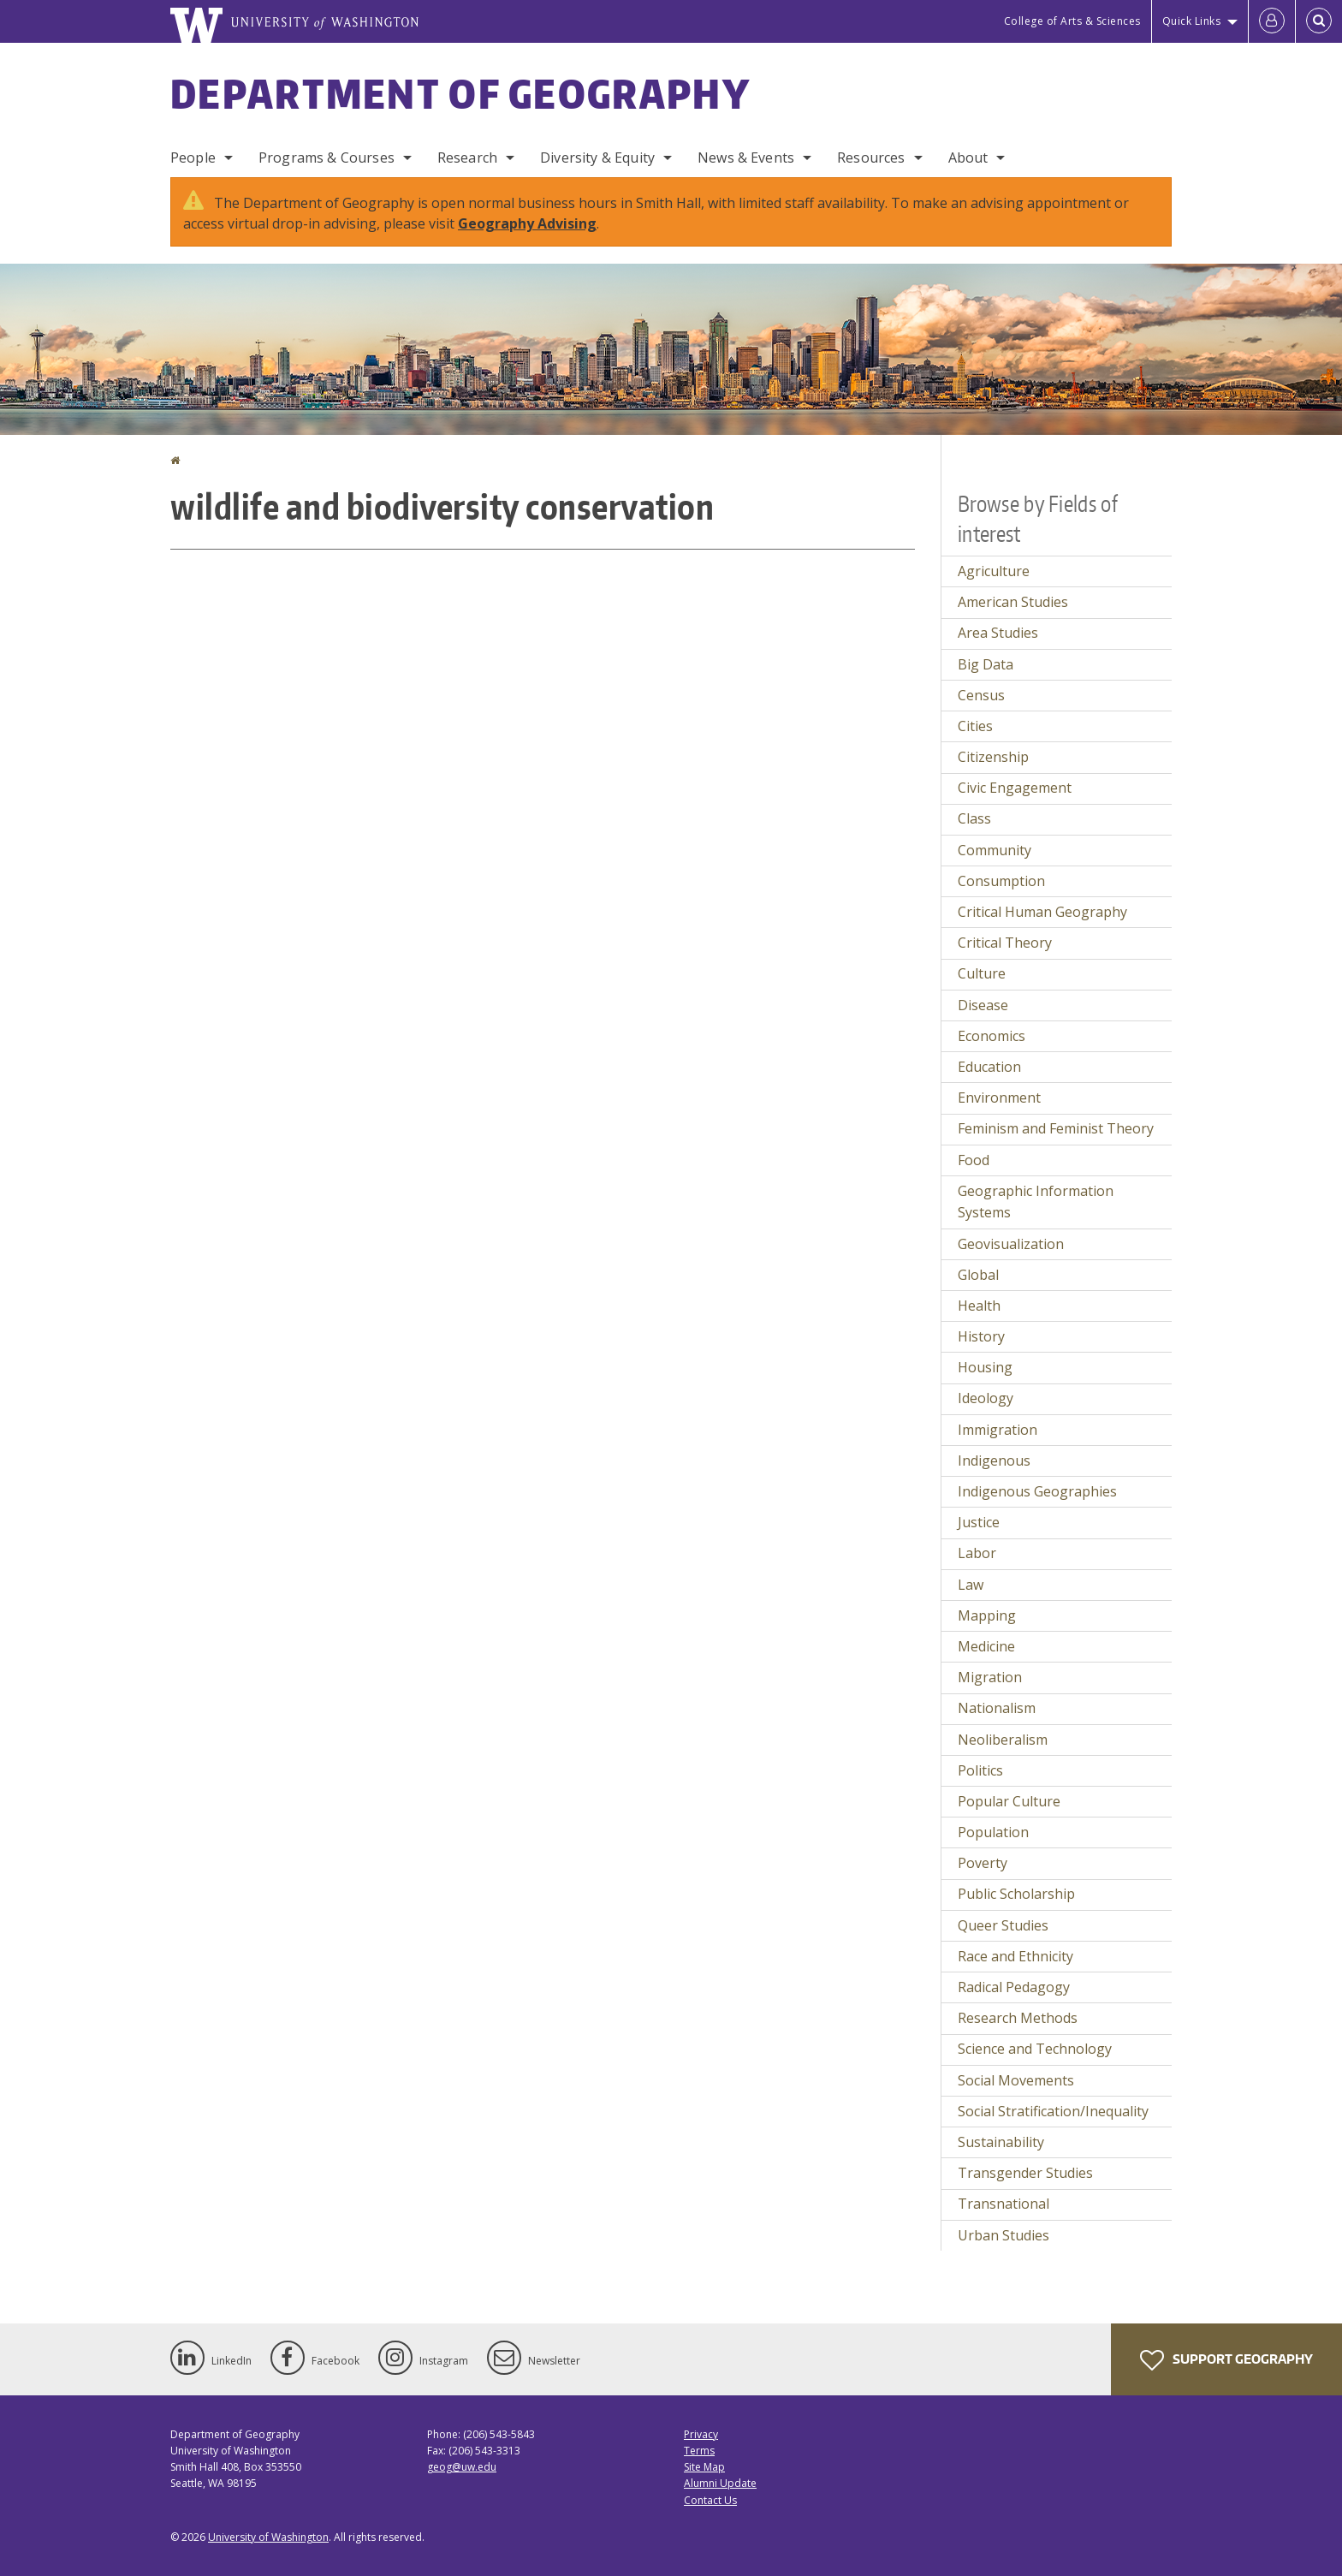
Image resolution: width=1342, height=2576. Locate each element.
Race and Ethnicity (1015, 1956)
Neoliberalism (1003, 1739)
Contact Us (710, 2500)
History (981, 1336)
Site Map (704, 2467)
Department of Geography (460, 93)
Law (970, 1584)
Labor (977, 1553)
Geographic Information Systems (1035, 1202)
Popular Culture (1009, 1801)
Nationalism (997, 1707)
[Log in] (1272, 21)
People (193, 157)
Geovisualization (1011, 1243)
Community (994, 850)
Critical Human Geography (1042, 911)
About (968, 157)
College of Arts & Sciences (1072, 21)
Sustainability (1001, 2142)
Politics (980, 1770)
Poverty (982, 1862)
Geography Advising (527, 223)
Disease (983, 1005)
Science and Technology (1035, 2048)
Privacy (701, 2434)
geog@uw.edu (461, 2467)
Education (989, 1066)
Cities (975, 726)
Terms (699, 2450)
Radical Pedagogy (1014, 1987)
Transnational (1003, 2203)
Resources (871, 157)
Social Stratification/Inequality (1053, 2111)
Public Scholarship (1016, 1893)
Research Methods (1018, 2017)
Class (974, 818)
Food (973, 1160)
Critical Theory (1005, 942)
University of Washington (268, 2537)
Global (978, 1274)
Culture (982, 973)
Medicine (986, 1646)
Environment (999, 1097)
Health (979, 1305)
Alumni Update (720, 2483)
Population (993, 1832)
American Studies (1013, 601)
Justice (979, 1522)
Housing (985, 1367)
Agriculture (994, 571)
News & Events (746, 157)
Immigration (997, 1429)
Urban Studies (1003, 2235)
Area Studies (998, 632)
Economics (991, 1035)
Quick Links (1191, 21)
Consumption (1001, 881)
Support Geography (1226, 2360)
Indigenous (994, 1460)
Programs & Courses (326, 157)
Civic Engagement (1015, 787)
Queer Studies (1003, 1925)
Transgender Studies (1025, 2172)
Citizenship (993, 756)
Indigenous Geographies (1037, 1491)
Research (467, 157)
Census (981, 695)
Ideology (985, 1398)
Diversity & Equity (597, 157)
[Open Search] (1319, 21)
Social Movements (1016, 2080)
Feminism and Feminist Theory (1056, 1128)
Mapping (987, 1615)
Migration (990, 1677)
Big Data (985, 664)
